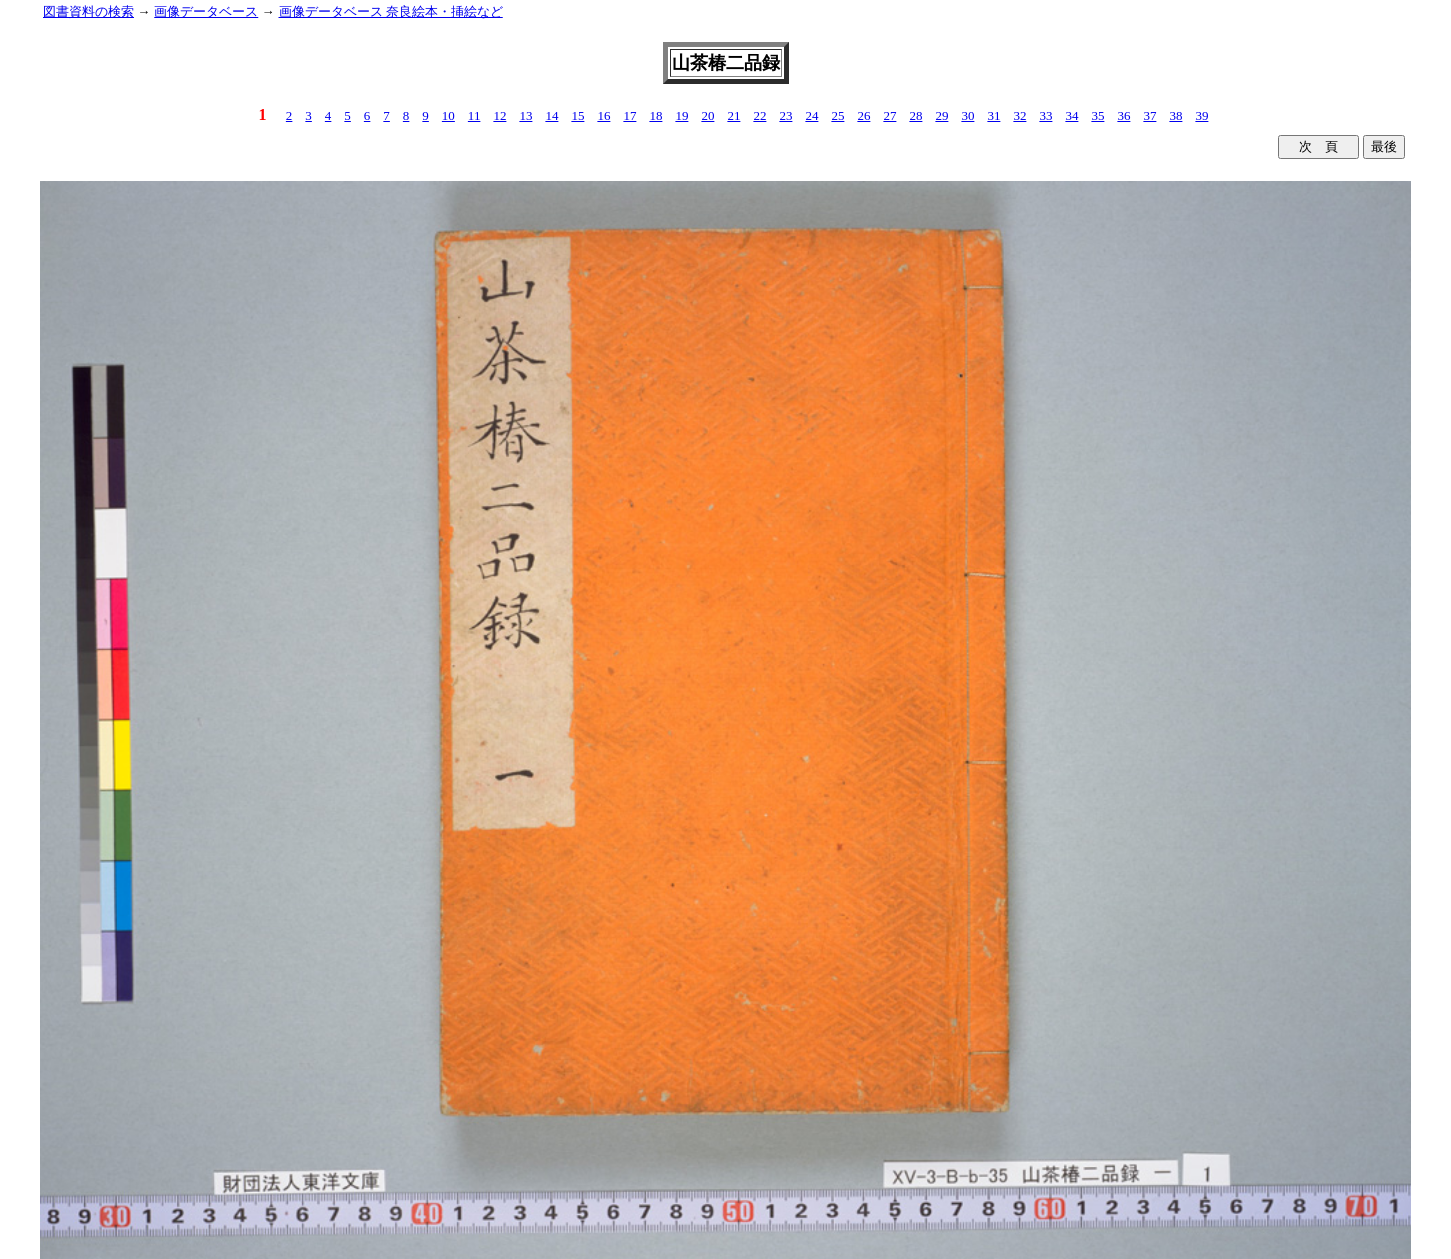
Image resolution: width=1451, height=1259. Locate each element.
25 (837, 115)
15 (577, 115)
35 (1097, 115)
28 (915, 115)
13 (525, 115)
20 (707, 115)
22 (759, 115)
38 (1175, 115)
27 (889, 115)
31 (993, 115)
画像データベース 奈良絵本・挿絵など (391, 11)
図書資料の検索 (88, 11)
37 (1149, 115)
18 (655, 115)
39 (1201, 115)
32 (1019, 115)
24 (811, 115)
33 (1045, 115)
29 (941, 115)
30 (967, 115)
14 (551, 115)
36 (1123, 115)
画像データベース (206, 11)
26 (863, 115)
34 (1071, 115)
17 (629, 115)
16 (603, 115)
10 (448, 115)
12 (499, 115)
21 (733, 115)
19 (681, 115)
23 (785, 115)
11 (474, 115)
